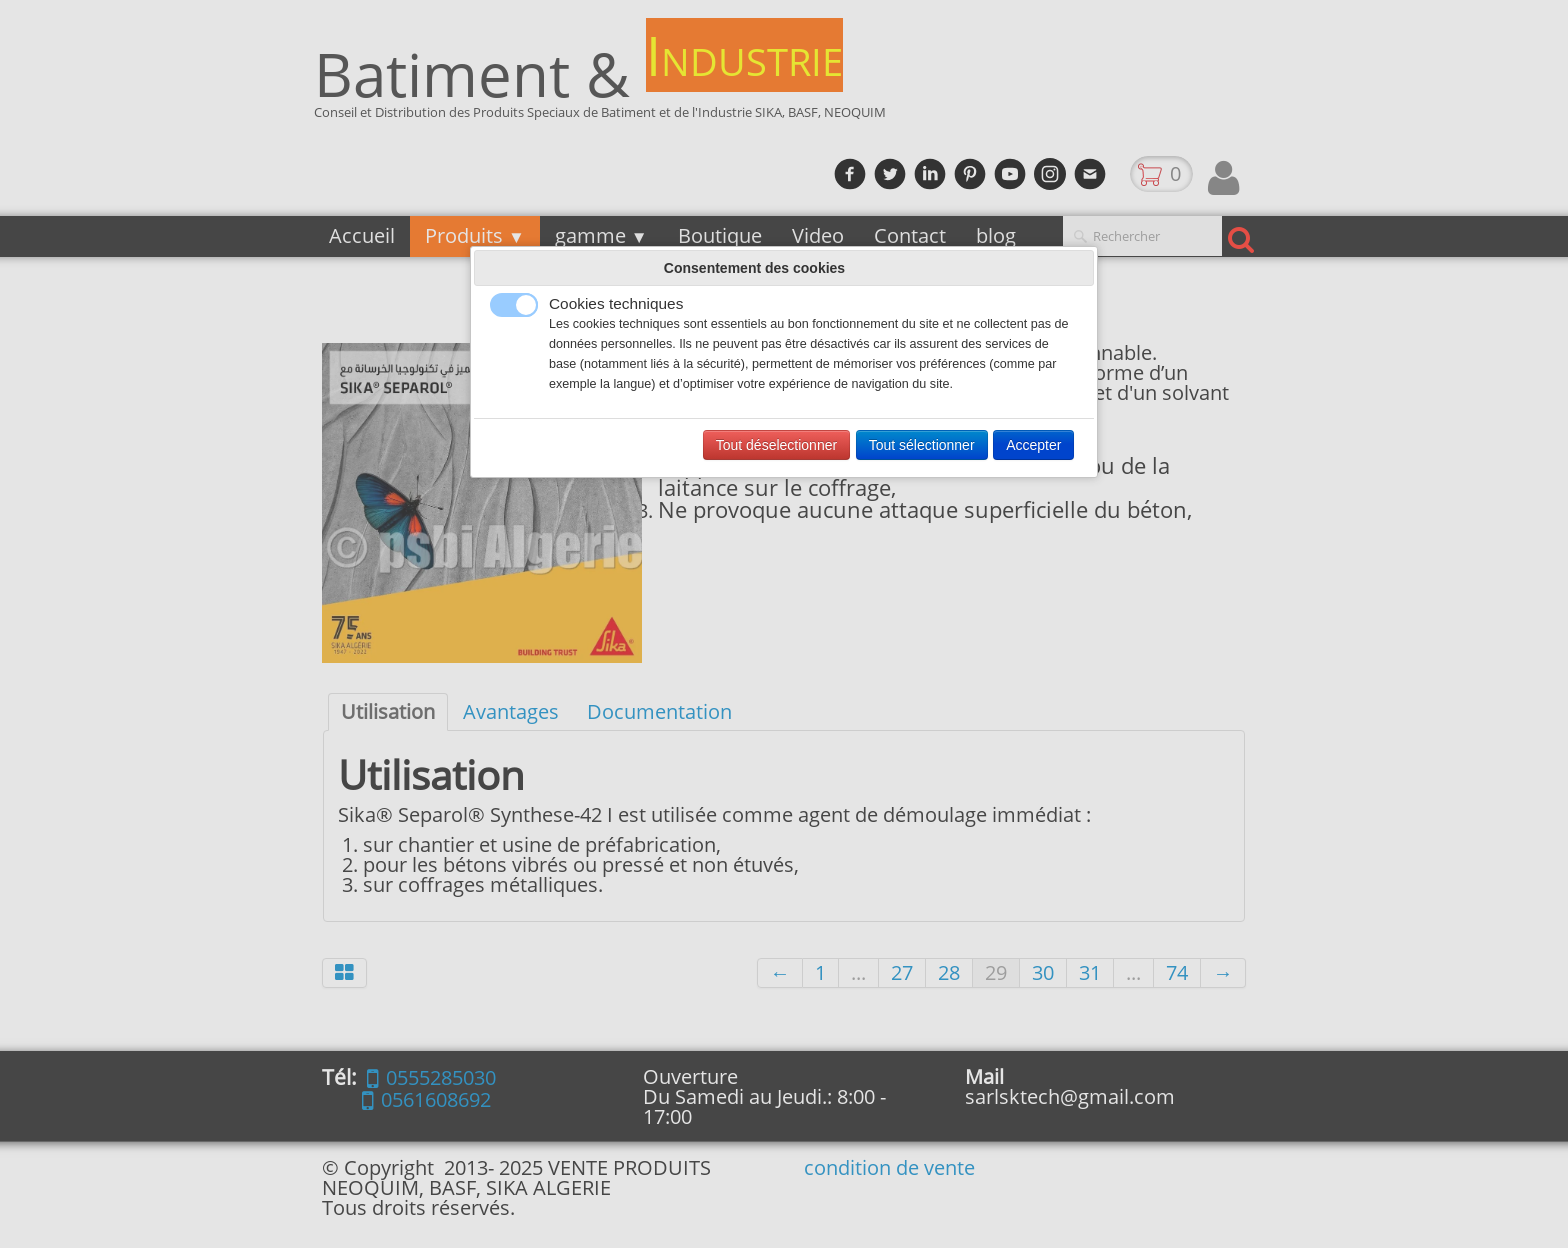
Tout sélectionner (922, 445)
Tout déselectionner (776, 445)
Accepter (1033, 445)
